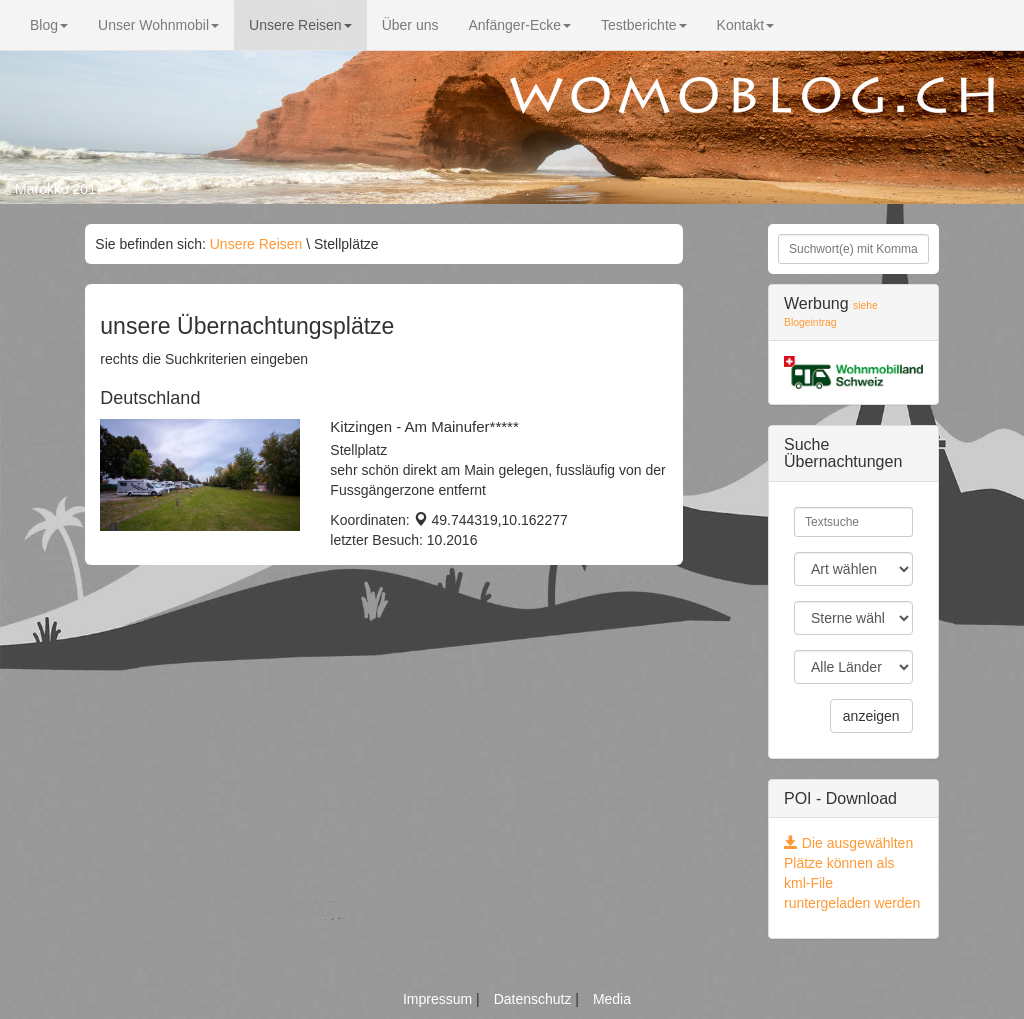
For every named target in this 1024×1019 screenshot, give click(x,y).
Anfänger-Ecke (519, 25)
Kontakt (745, 25)
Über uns (410, 25)
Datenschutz (535, 999)
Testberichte (643, 25)
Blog (49, 25)
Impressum (439, 999)
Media (612, 999)
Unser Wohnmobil (158, 25)
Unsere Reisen (300, 25)
